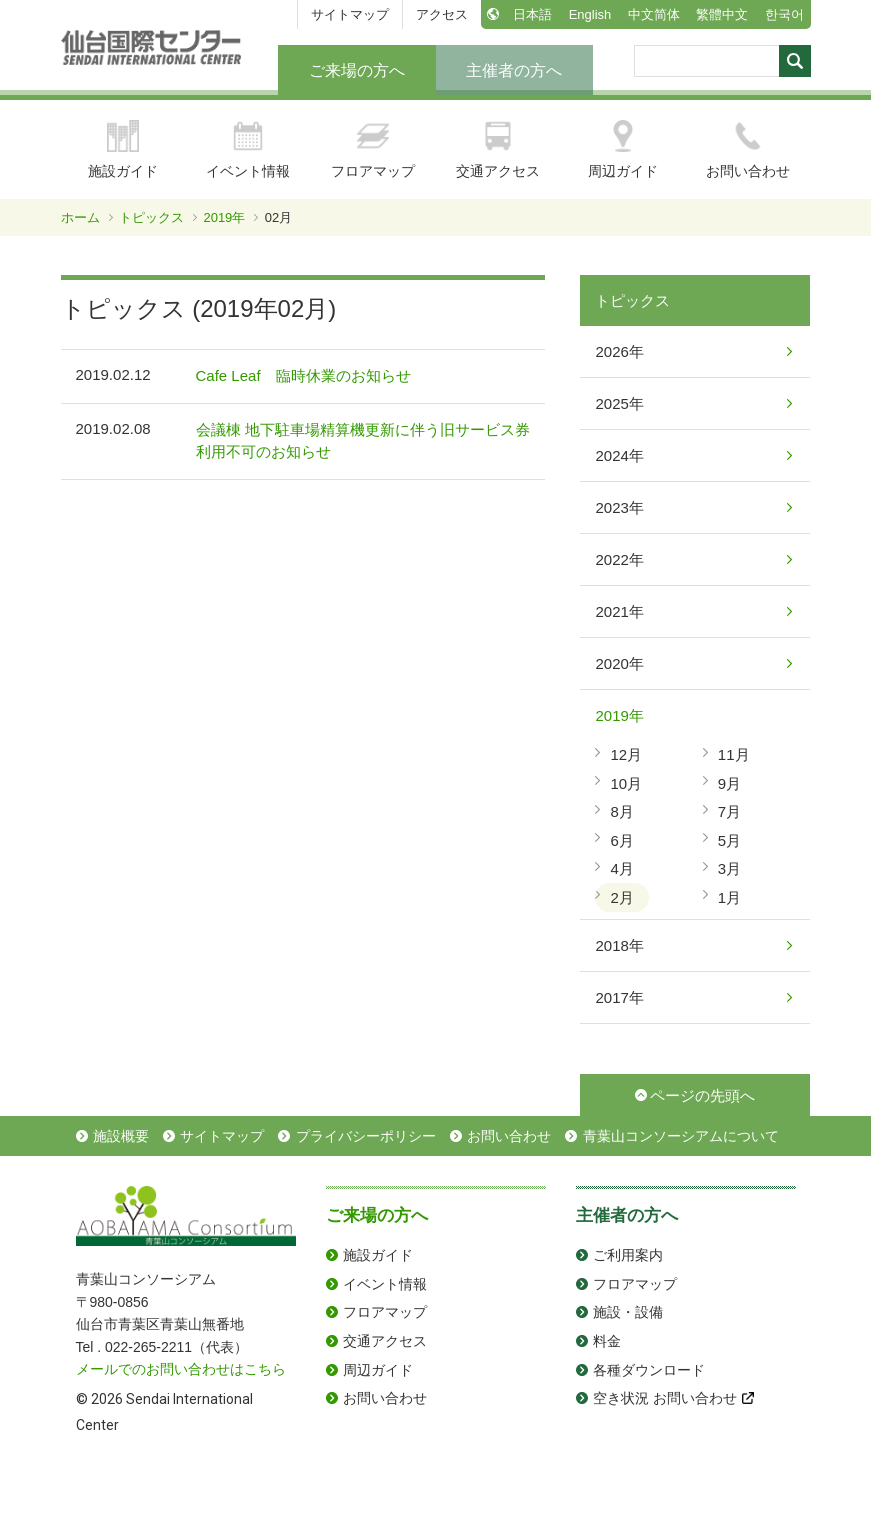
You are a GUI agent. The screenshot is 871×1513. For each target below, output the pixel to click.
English (590, 14)
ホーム (80, 217)
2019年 (224, 217)
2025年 (619, 403)
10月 (626, 783)
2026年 (619, 351)
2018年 (619, 945)
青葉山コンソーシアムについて (681, 1136)
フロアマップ (373, 149)
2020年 (619, 663)
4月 (621, 868)
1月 (729, 897)
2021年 (619, 611)
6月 (621, 840)
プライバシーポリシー (366, 1136)
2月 (621, 897)
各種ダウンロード (649, 1370)
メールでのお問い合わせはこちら (181, 1369)
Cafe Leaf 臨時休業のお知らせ (303, 375)
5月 (729, 840)
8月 (621, 811)
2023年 (619, 507)
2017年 (619, 997)
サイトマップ (350, 14)
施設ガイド (123, 149)
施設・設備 (628, 1312)
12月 (626, 754)
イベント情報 (248, 149)
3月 (729, 868)
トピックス (151, 217)
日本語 (532, 14)
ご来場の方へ (357, 70)
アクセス (442, 14)
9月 (729, 783)
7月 (729, 811)
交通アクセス (498, 149)
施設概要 (121, 1136)
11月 (734, 754)
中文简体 (654, 14)
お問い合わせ (748, 149)
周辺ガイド (623, 149)
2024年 (619, 455)
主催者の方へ (514, 70)
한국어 (784, 14)
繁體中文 (722, 14)
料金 (607, 1341)
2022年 (619, 559)
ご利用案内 (628, 1255)
